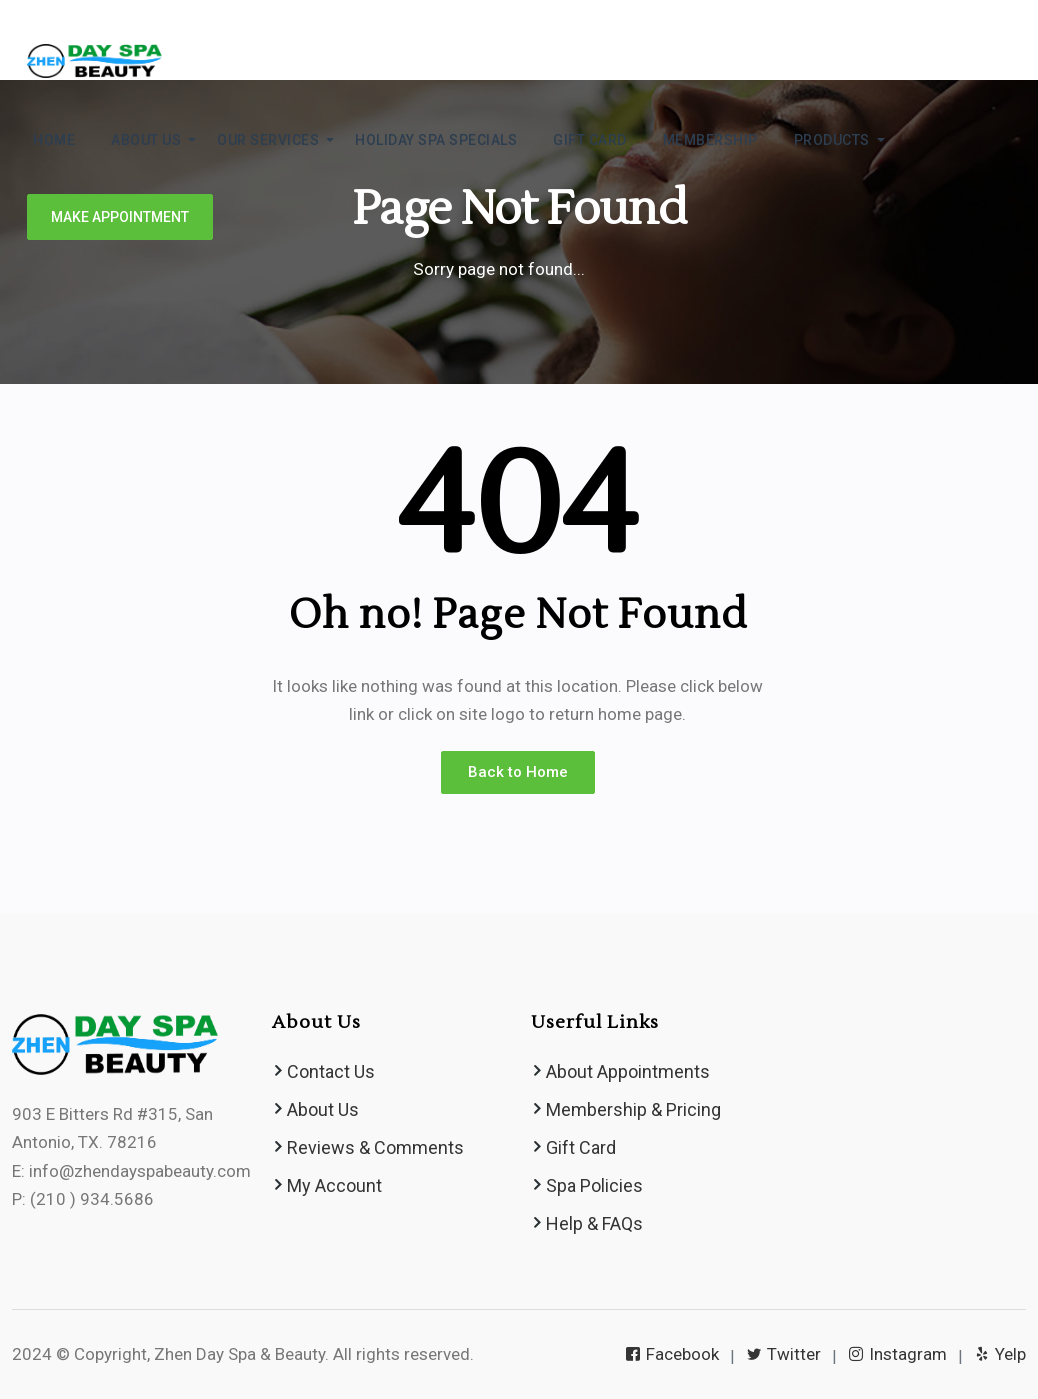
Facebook (673, 1354)
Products (832, 140)
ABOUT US (146, 140)
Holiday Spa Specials (436, 140)
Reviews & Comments (375, 1147)
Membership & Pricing (633, 1109)
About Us (323, 1109)
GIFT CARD (590, 140)
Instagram (899, 1354)
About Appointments (628, 1071)
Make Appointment (120, 217)
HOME (54, 140)
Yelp (1001, 1354)
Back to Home (518, 772)
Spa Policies (594, 1185)
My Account (334, 1185)
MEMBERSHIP (710, 140)
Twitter (785, 1354)
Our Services (268, 140)
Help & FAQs (594, 1223)
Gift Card (581, 1147)
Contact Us (331, 1071)
